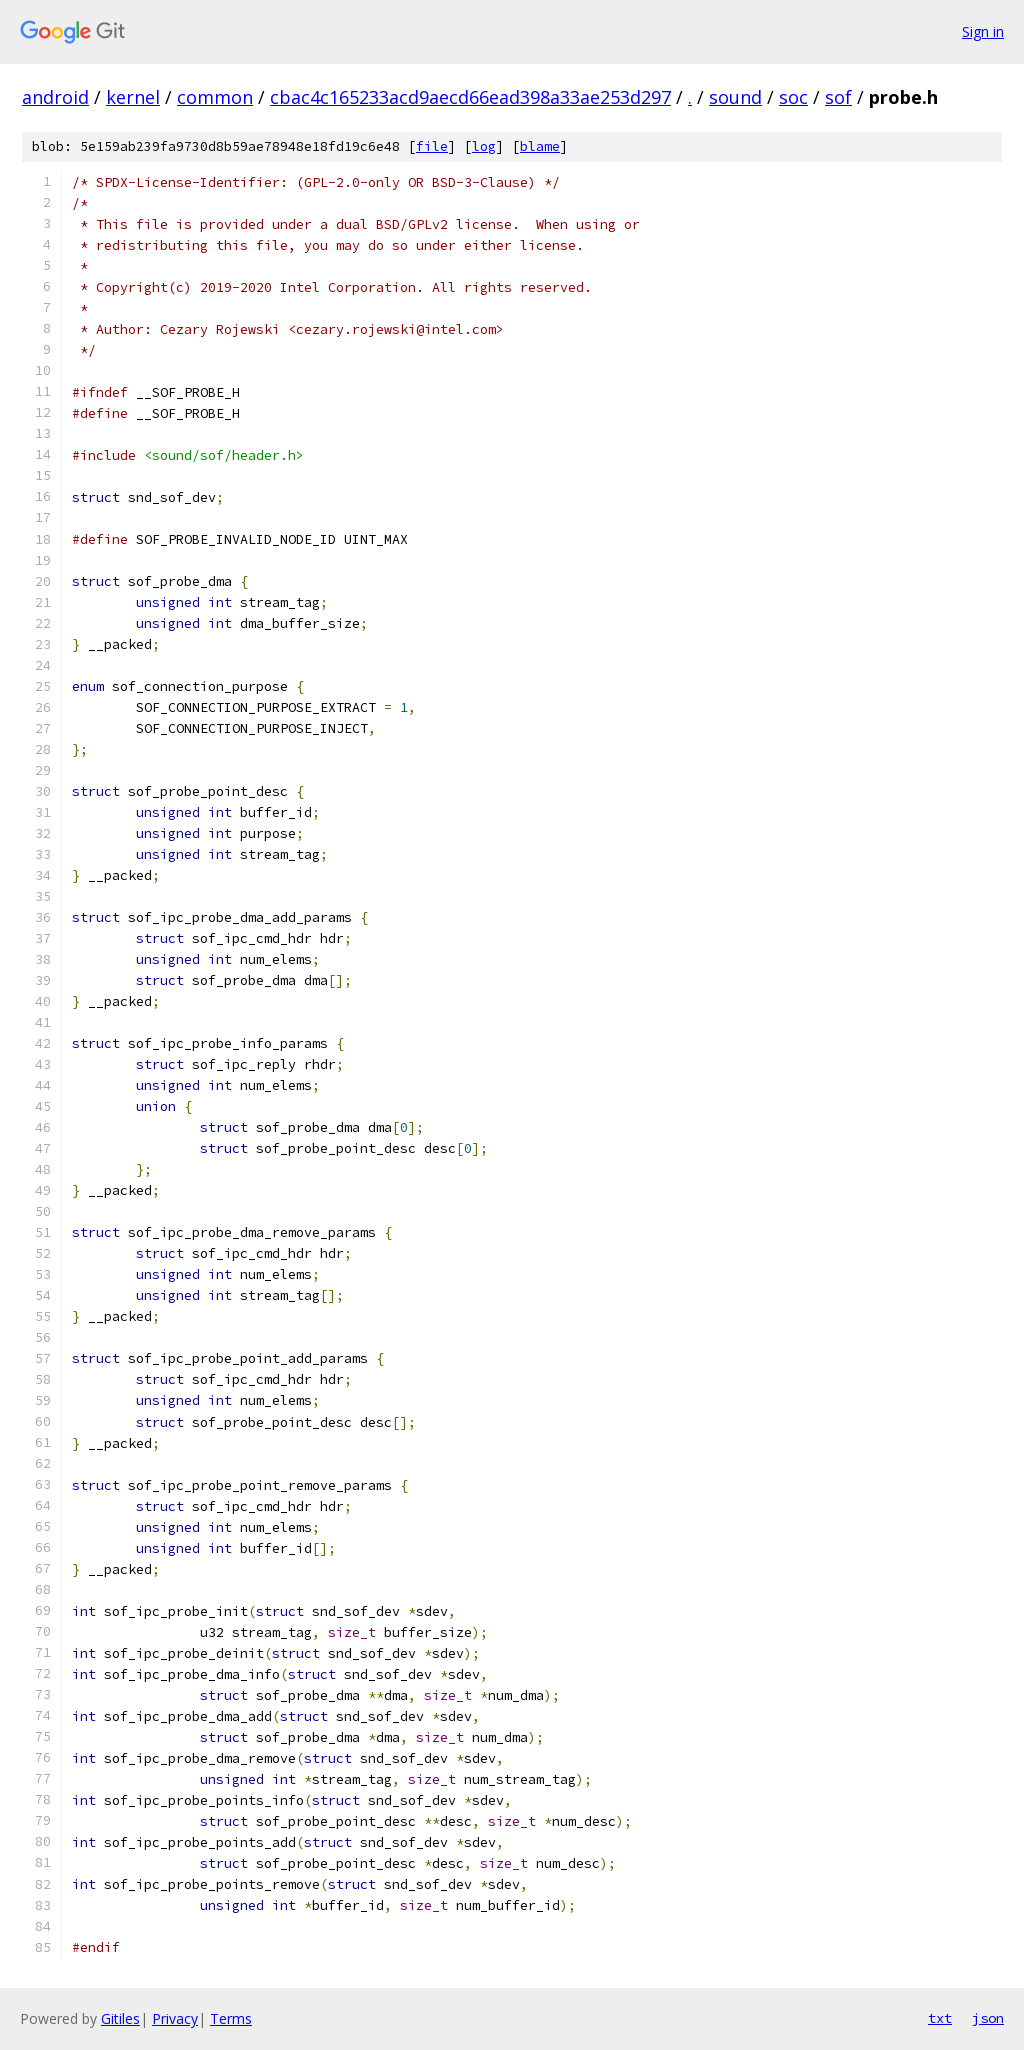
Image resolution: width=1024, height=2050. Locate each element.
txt (940, 2018)
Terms (231, 2018)
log (484, 146)
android (55, 97)
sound (735, 97)
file (432, 146)
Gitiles (120, 2018)
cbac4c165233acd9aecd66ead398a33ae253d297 (470, 97)
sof (838, 97)
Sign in (983, 31)
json (988, 2018)
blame (540, 146)
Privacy (175, 2018)
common (215, 97)
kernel (133, 97)
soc (793, 97)
